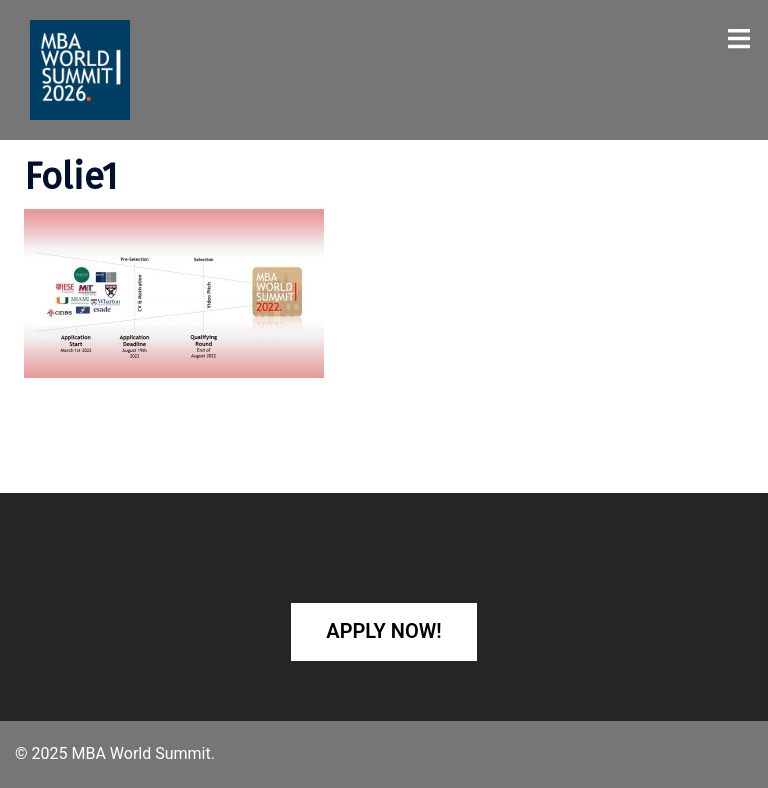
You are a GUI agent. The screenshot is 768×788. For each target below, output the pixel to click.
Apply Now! (383, 631)
